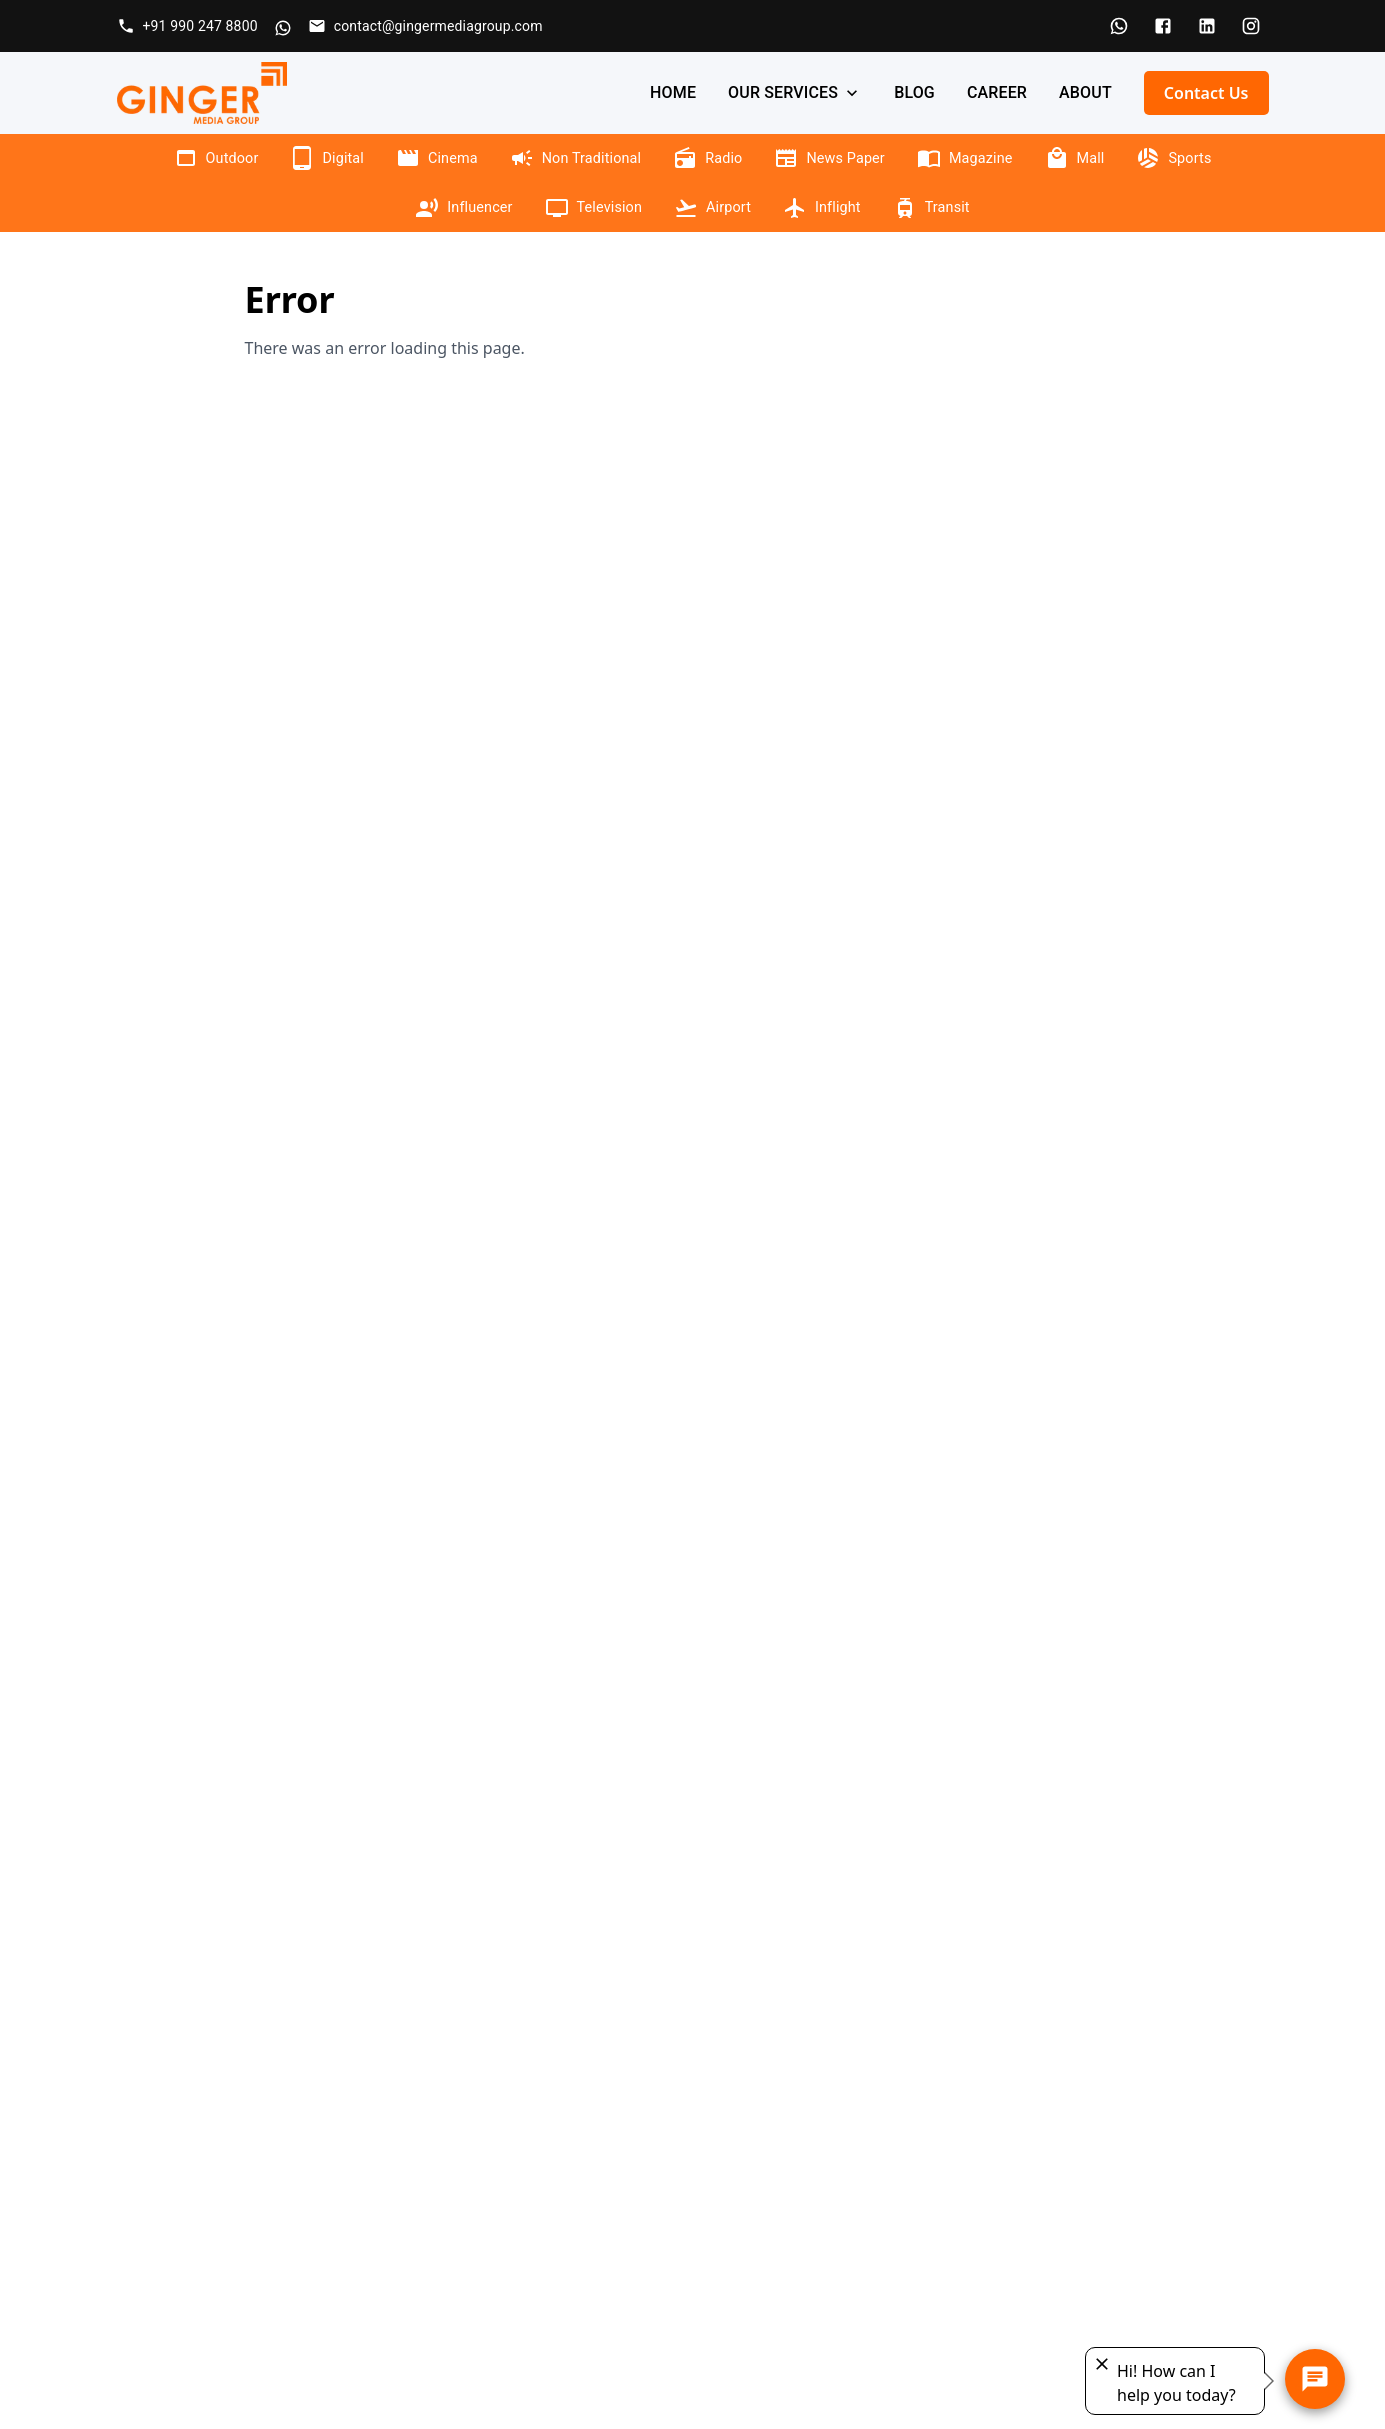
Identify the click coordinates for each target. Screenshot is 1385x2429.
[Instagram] (1251, 26)
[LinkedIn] (1207, 26)
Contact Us (1206, 93)
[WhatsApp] (1119, 26)
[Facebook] (1163, 26)
